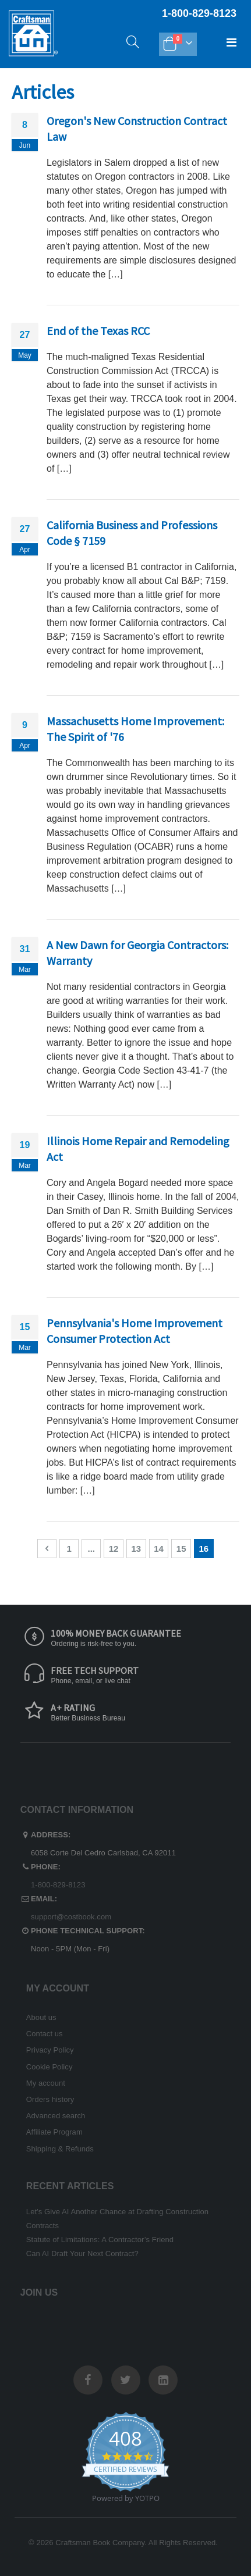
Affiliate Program (54, 2132)
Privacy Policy (50, 2050)
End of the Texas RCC (98, 330)
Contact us (44, 2033)
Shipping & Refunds (60, 2148)
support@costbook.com (71, 1916)
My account (45, 2083)
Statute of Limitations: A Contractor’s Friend (100, 2239)
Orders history (50, 2099)
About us (41, 2017)
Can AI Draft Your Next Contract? (82, 2253)
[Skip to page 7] (91, 1548)
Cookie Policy (49, 2066)
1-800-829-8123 (58, 1884)
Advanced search (55, 2115)
